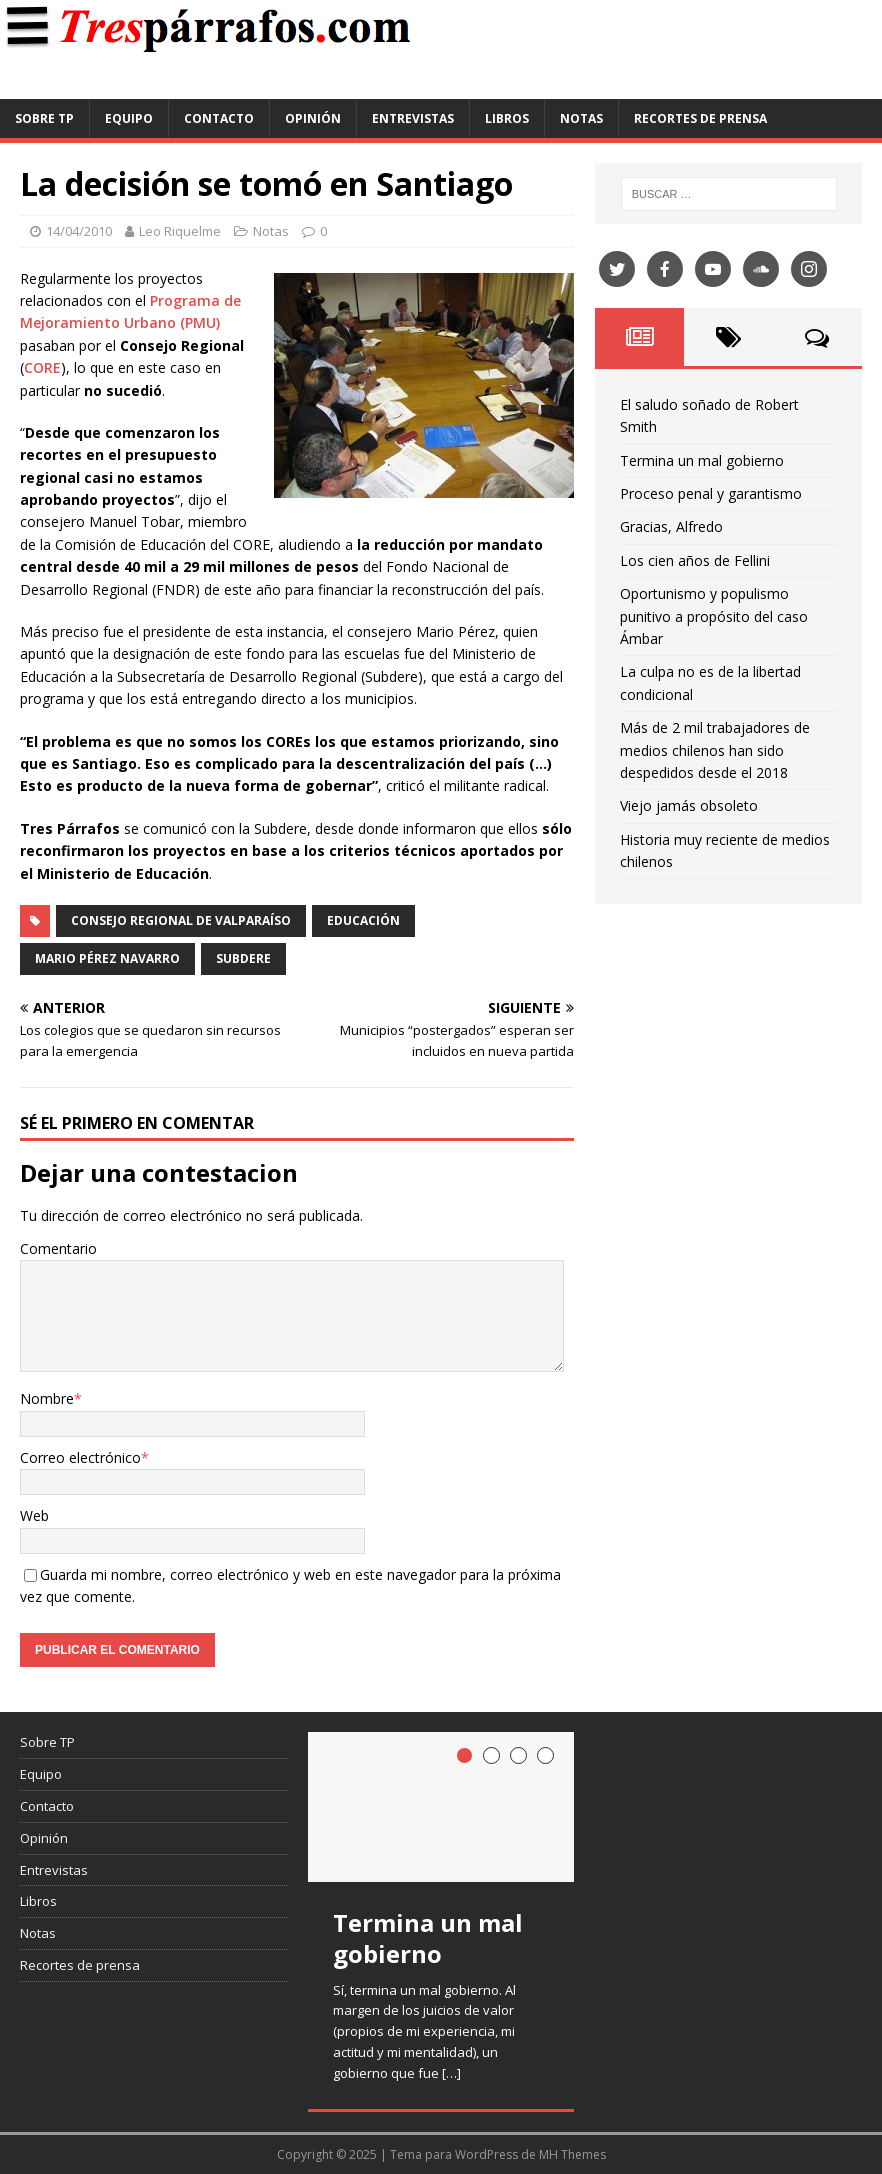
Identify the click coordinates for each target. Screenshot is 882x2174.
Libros (507, 118)
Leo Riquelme (180, 231)
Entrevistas (413, 118)
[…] (451, 2073)
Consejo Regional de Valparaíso (181, 920)
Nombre (47, 1398)
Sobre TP (44, 118)
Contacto (219, 118)
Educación (363, 920)
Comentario (58, 1248)
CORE (42, 367)
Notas (581, 118)
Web (34, 1515)
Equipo (129, 118)
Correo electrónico (80, 1457)
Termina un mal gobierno (702, 460)
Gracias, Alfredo (671, 526)
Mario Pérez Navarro (107, 958)
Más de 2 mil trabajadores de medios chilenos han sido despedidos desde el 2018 (715, 750)
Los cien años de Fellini (695, 560)
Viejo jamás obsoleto (689, 805)
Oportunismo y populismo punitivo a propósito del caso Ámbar (714, 616)
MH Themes (572, 2154)
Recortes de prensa (700, 118)
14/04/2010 (79, 231)
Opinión (313, 118)
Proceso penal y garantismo (711, 493)
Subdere (243, 958)
